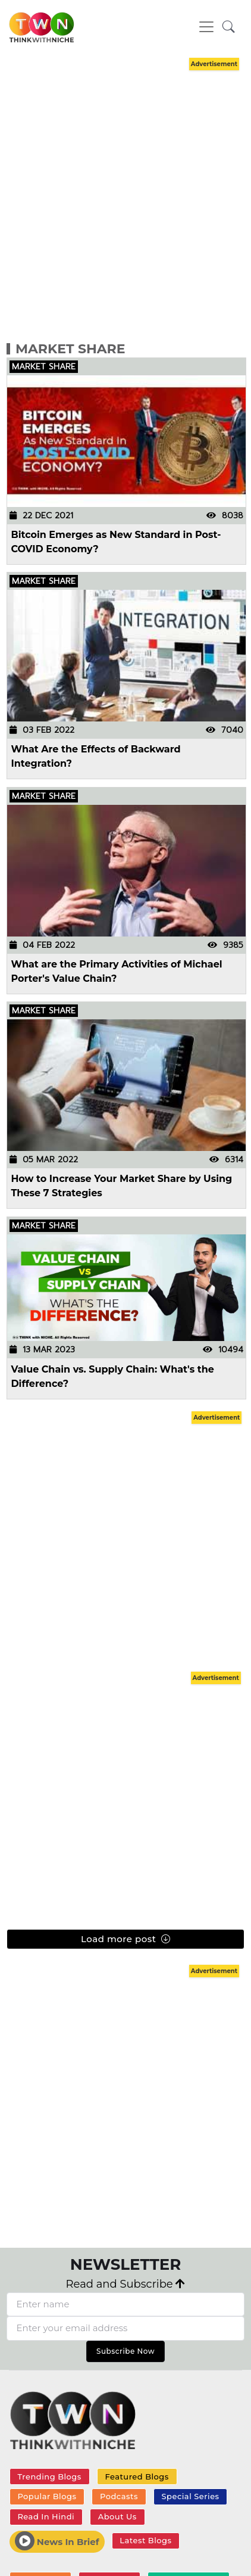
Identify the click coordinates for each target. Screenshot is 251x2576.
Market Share (70, 349)
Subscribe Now (125, 2351)
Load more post (125, 1939)
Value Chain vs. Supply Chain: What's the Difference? (113, 1376)
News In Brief (57, 2540)
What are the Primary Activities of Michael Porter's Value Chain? (116, 971)
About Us (117, 2516)
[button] (228, 27)
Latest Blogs (145, 2540)
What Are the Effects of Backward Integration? (96, 756)
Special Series (190, 2496)
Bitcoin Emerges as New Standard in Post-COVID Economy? (116, 542)
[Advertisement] (123, 197)
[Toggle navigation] (206, 26)
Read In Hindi (45, 2516)
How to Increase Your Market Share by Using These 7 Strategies (122, 1186)
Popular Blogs (46, 2496)
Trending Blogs (49, 2476)
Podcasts (119, 2496)
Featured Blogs (136, 2476)
